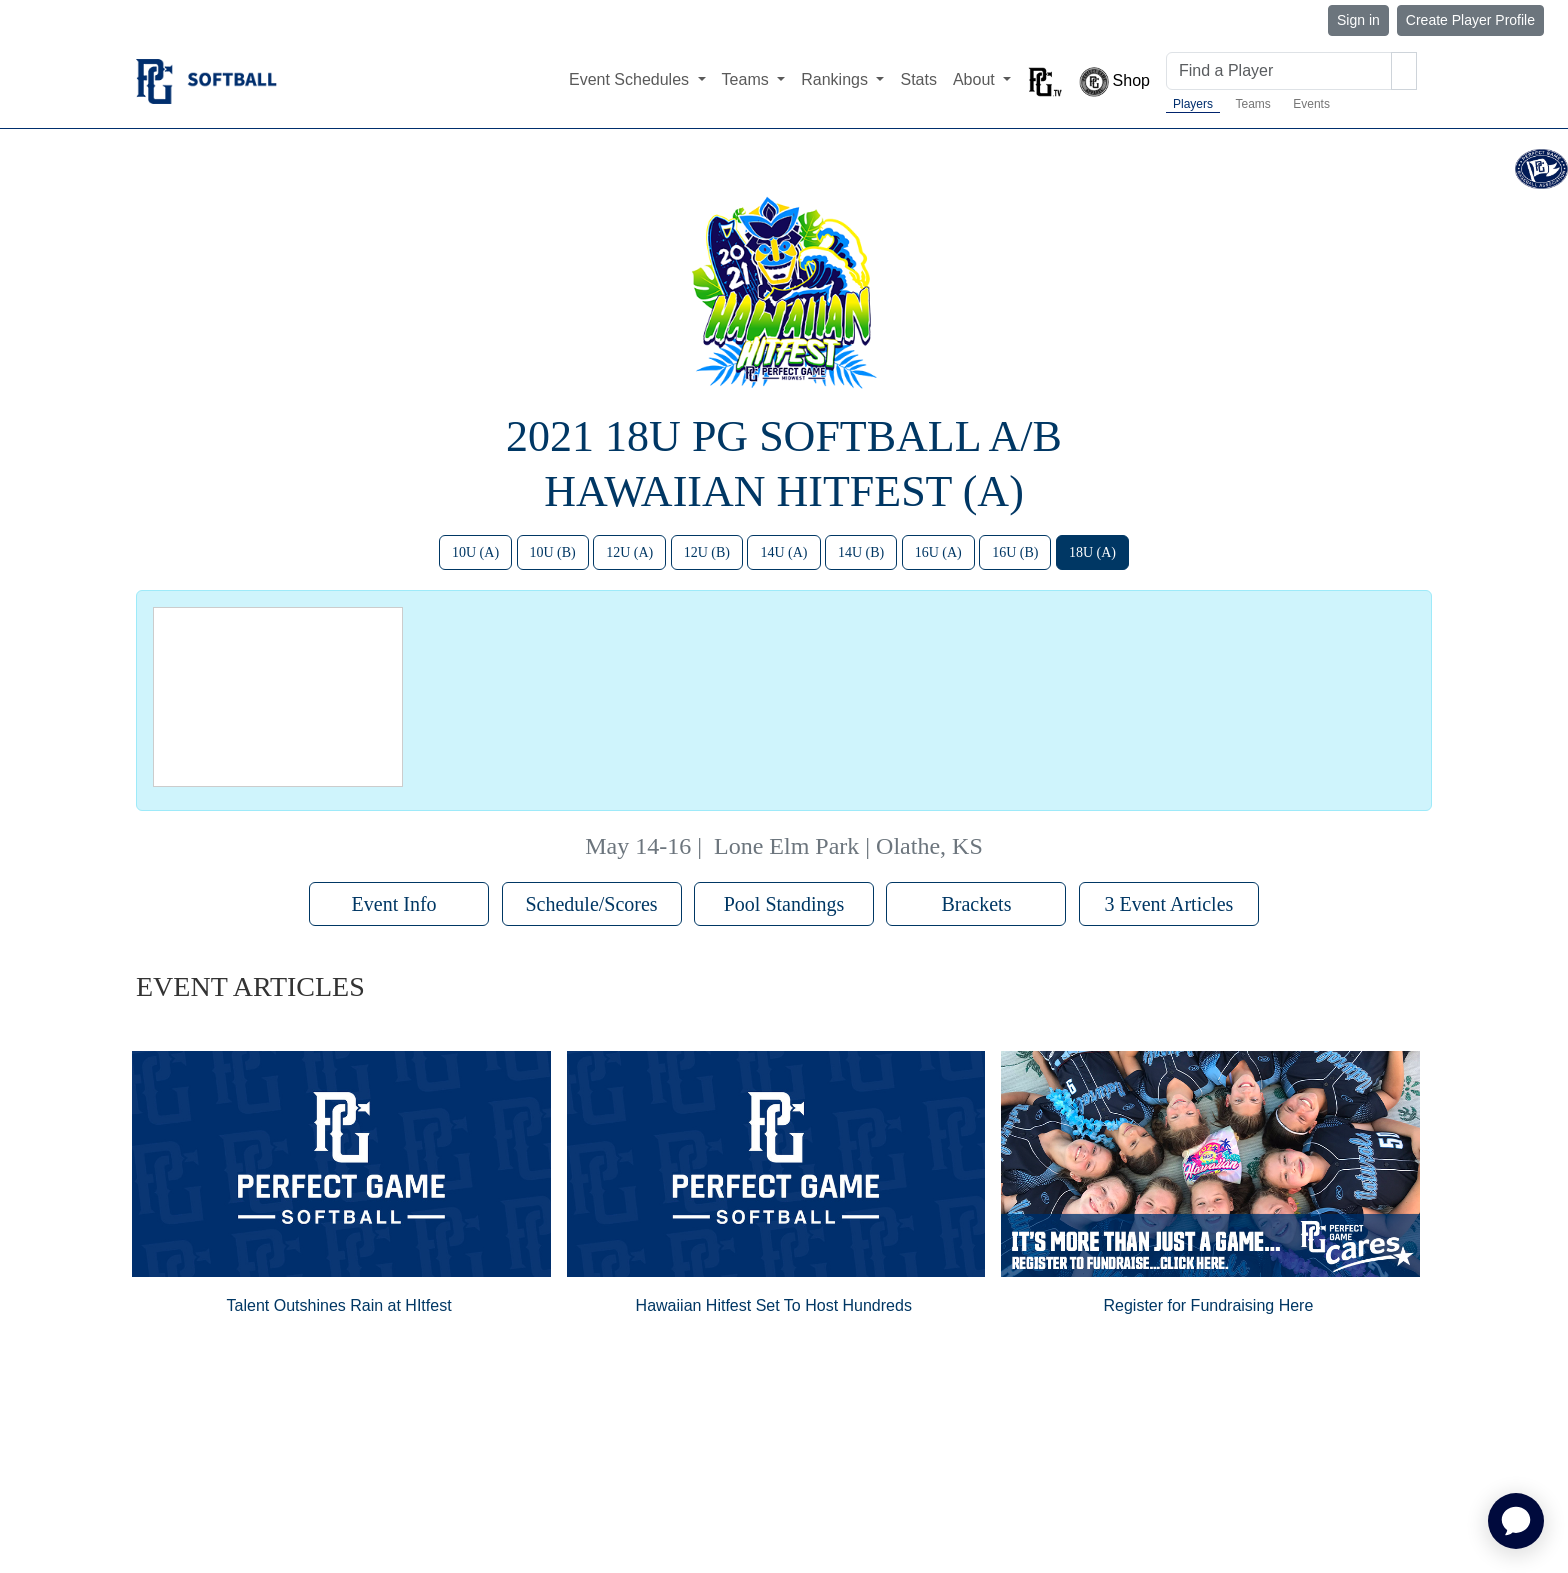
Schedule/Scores (591, 904)
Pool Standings (784, 904)
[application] (1516, 1521)
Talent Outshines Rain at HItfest (339, 1305)
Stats (918, 79)
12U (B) (707, 552)
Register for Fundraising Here (1208, 1305)
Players (1193, 104)
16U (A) (938, 552)
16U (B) (1015, 552)
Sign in (1358, 20)
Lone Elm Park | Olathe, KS (848, 846)
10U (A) (475, 552)
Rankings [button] (836, 79)
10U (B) (553, 552)
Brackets (976, 904)
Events (1311, 104)
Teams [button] (748, 79)
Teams (1252, 104)
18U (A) (1092, 552)
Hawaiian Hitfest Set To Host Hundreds (774, 1305)
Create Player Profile (1470, 20)
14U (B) (861, 552)
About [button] (976, 79)
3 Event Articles (1168, 904)
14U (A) (783, 552)
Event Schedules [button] (631, 79)
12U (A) (629, 552)
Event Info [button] (399, 904)
